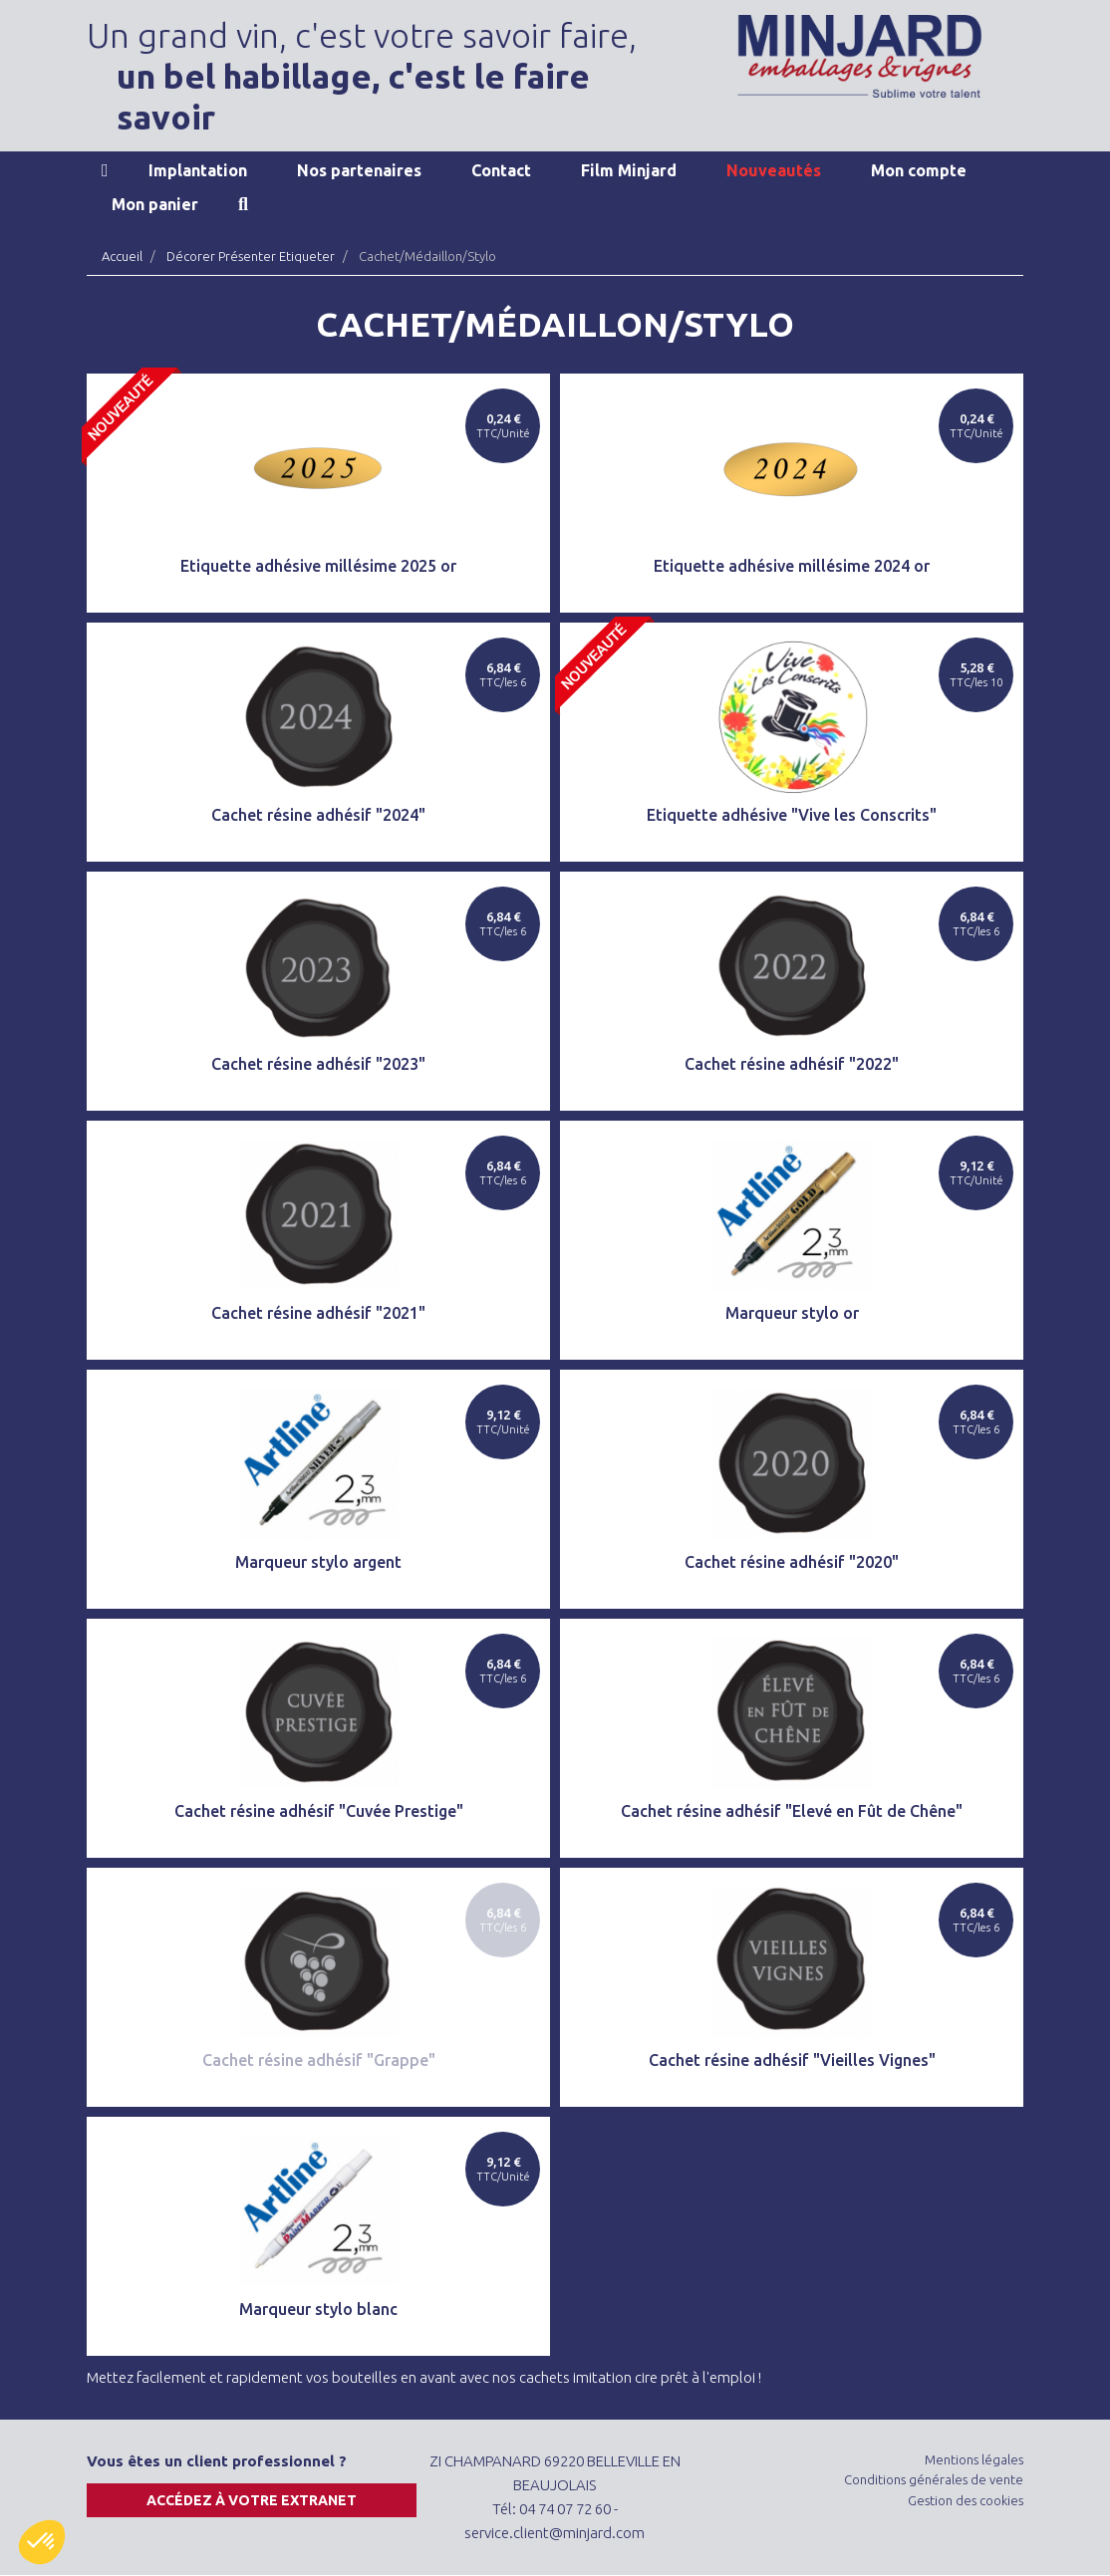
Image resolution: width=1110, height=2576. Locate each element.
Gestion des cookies (965, 2500)
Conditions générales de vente (933, 2479)
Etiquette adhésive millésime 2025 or (318, 566)
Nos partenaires (359, 170)
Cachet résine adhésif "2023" (318, 1064)
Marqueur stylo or (792, 1313)
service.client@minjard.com (554, 2532)
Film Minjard (629, 170)
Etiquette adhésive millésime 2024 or (792, 566)
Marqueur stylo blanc (318, 2309)
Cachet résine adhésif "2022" (792, 1064)
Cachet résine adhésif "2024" (318, 815)
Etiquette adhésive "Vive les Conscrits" (792, 815)
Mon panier (155, 204)
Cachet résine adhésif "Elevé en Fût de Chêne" (792, 1811)
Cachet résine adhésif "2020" (792, 1562)
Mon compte (919, 170)
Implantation (197, 170)
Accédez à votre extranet (251, 2500)
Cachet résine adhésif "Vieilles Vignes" (792, 2060)
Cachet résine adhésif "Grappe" (318, 2060)
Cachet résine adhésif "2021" (318, 1313)
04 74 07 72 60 (565, 2508)
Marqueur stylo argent (318, 1562)
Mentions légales (974, 2459)
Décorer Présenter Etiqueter (250, 256)
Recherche (243, 204)
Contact (501, 170)
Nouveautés (773, 170)
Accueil (105, 170)
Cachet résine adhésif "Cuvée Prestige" (318, 1811)
